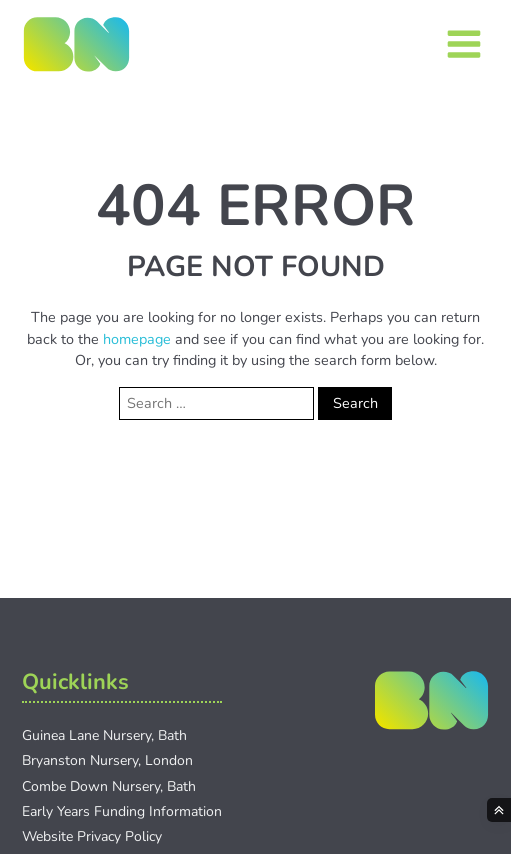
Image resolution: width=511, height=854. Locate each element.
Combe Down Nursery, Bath (109, 786)
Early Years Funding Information (122, 811)
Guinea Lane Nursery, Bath (104, 735)
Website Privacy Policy (92, 836)
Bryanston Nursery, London (107, 760)
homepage (137, 339)
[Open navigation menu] (464, 44)
